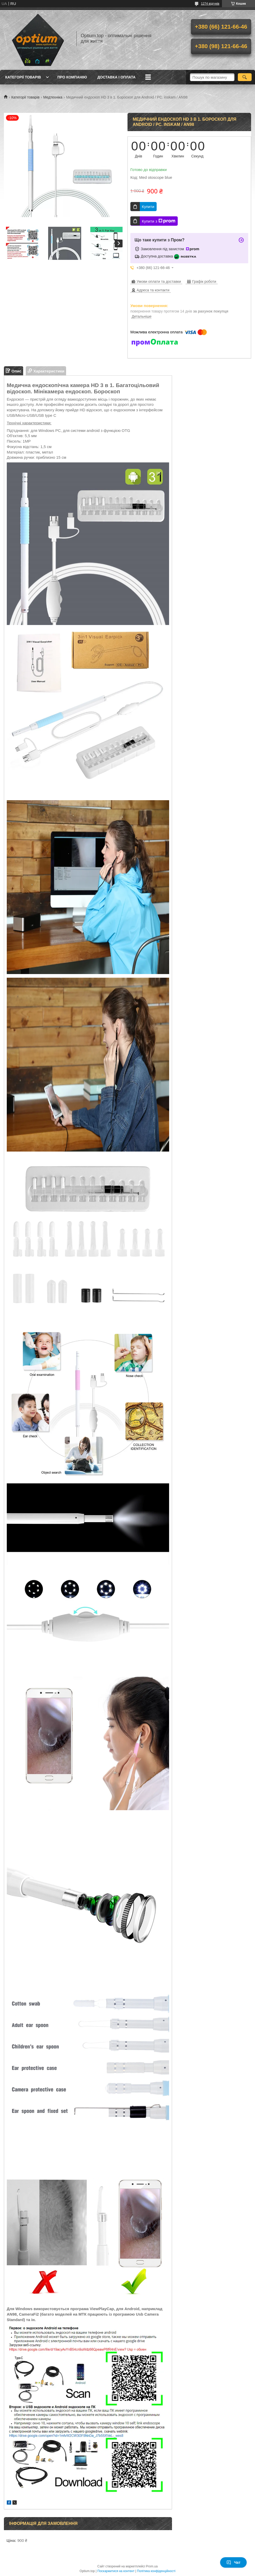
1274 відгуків (210, 3)
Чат (233, 2562)
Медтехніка (52, 97)
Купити (148, 206)
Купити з (158, 221)
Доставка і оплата (116, 77)
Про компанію (72, 77)
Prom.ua (152, 2566)
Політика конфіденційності (156, 2571)
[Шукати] (245, 77)
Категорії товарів (23, 77)
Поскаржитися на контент (115, 2571)
